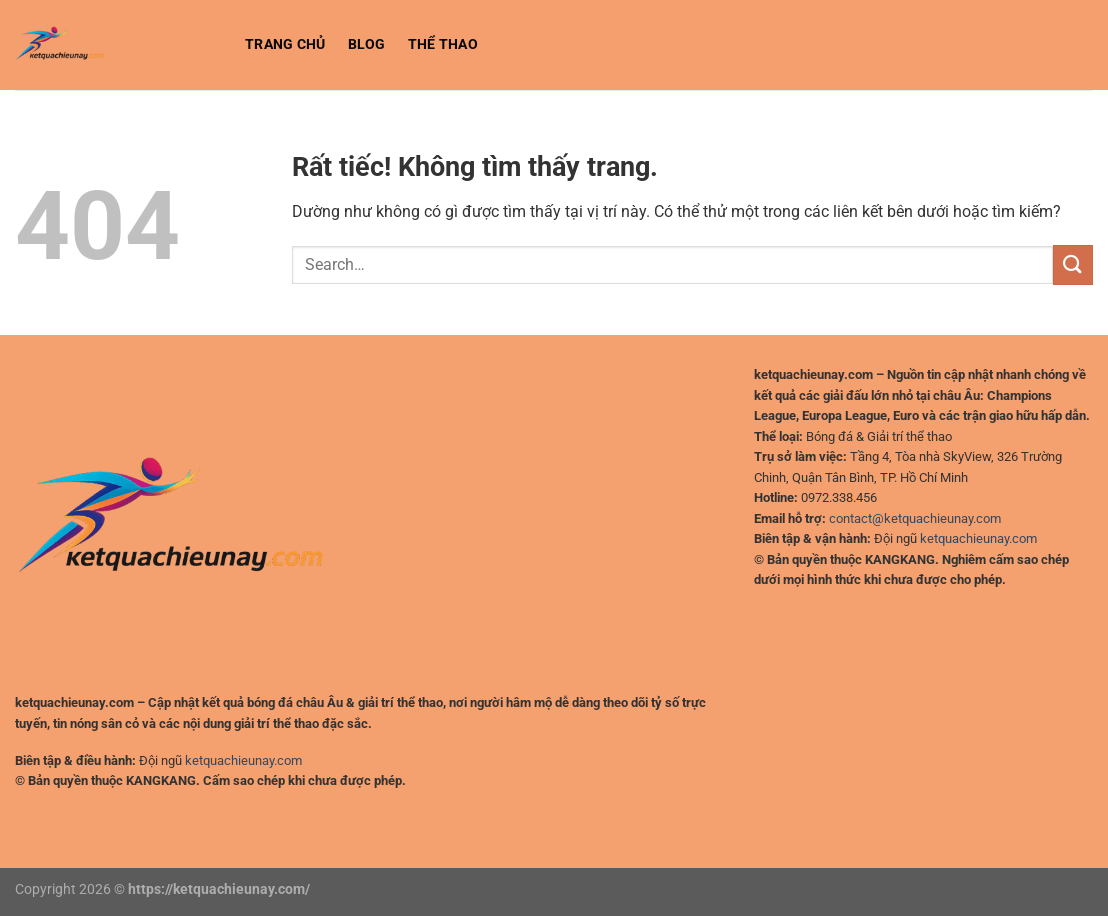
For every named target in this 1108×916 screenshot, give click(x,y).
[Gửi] (1073, 264)
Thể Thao (443, 44)
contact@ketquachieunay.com (915, 518)
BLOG (367, 44)
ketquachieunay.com (243, 760)
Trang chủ (285, 44)
